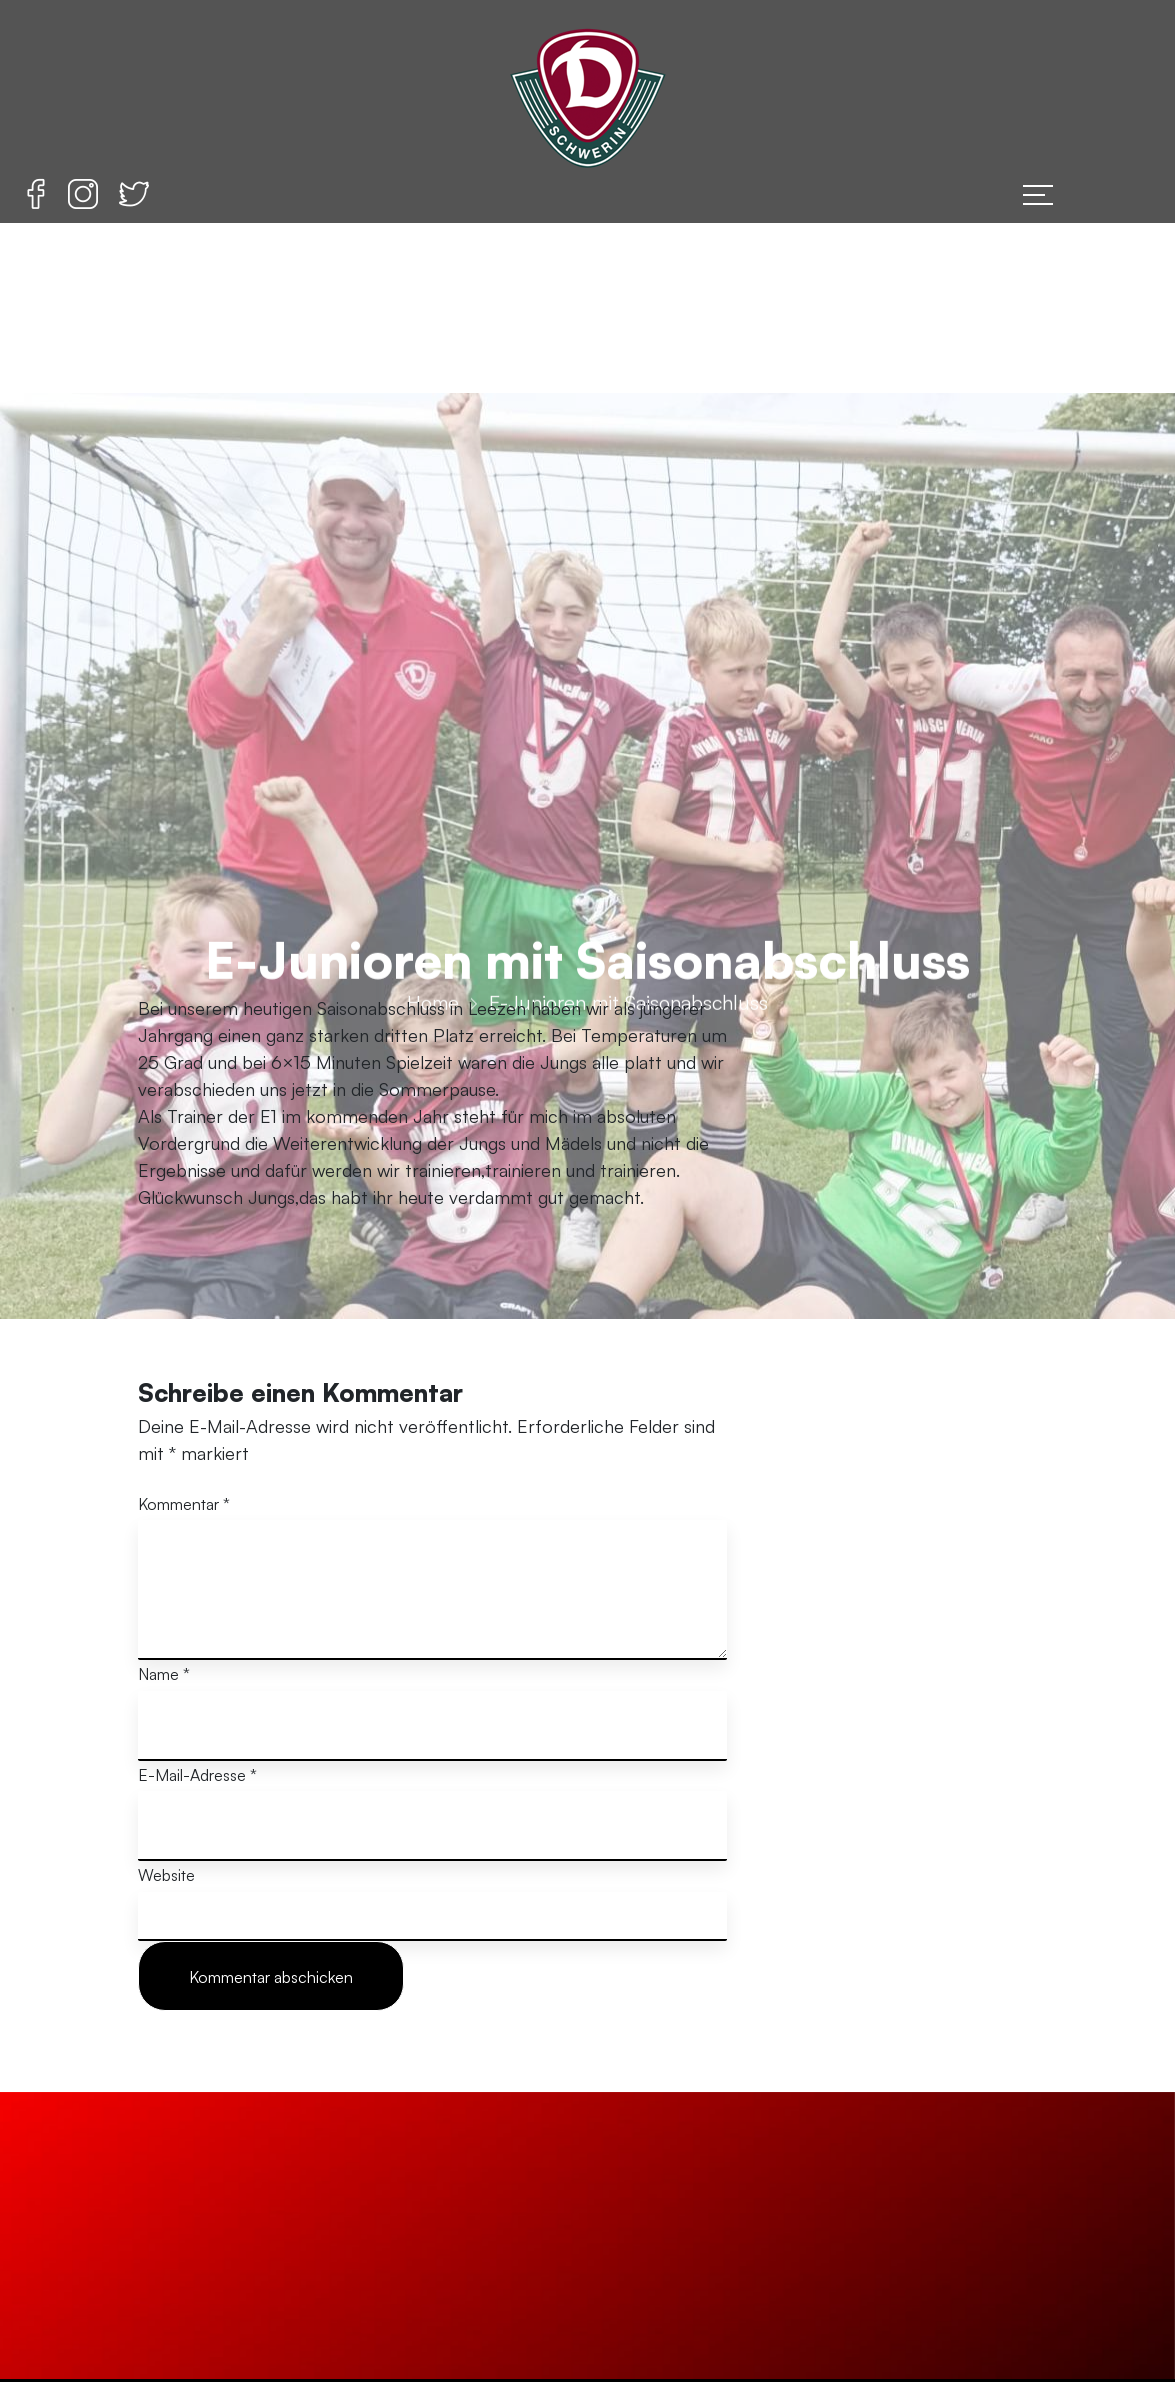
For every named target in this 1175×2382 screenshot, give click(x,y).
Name (164, 1674)
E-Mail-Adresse (197, 1775)
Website (166, 1875)
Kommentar (184, 1504)
